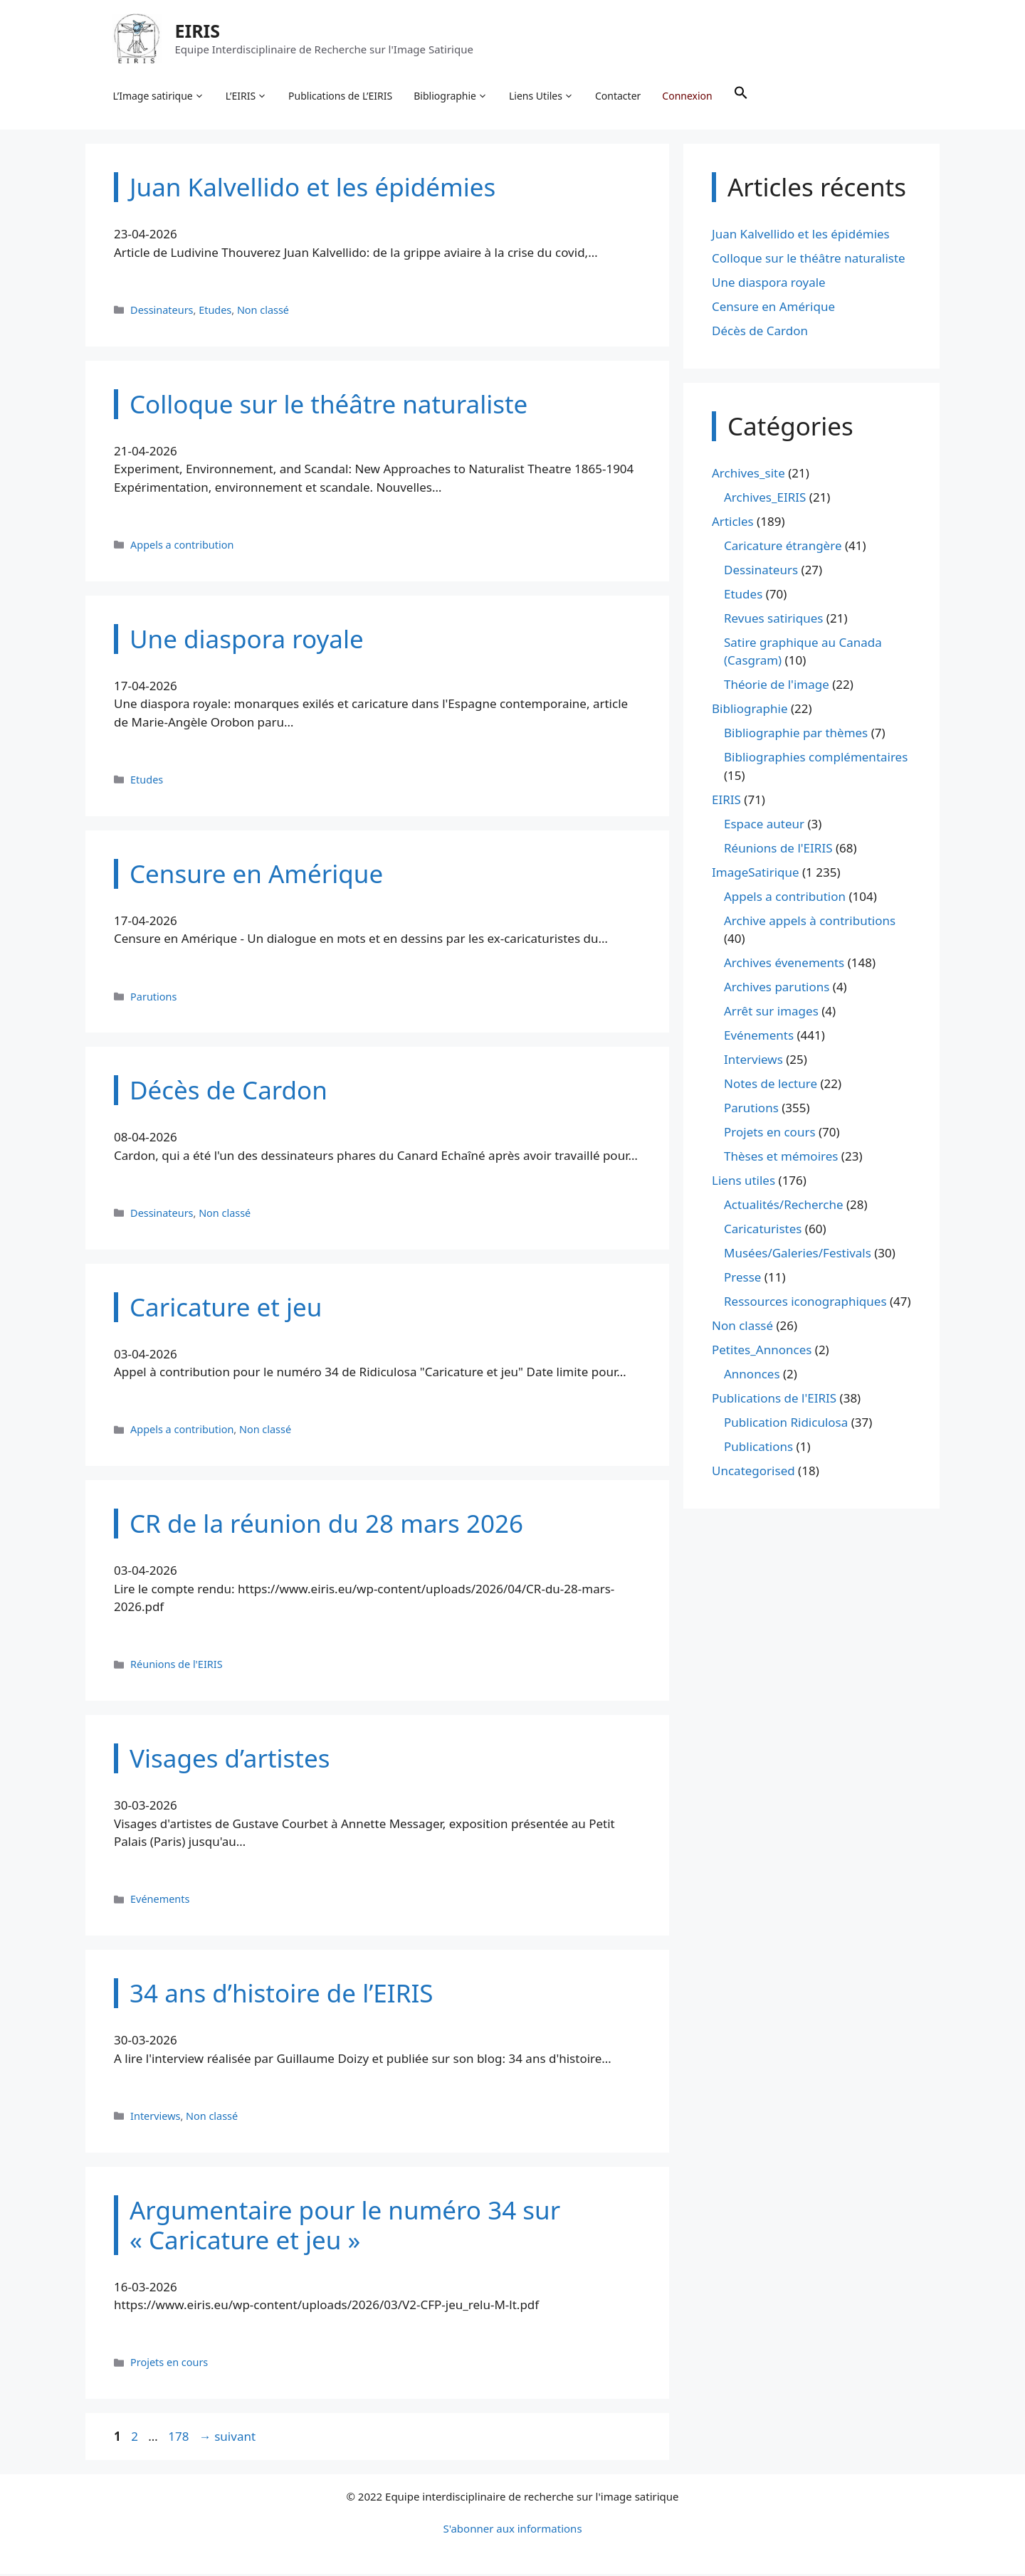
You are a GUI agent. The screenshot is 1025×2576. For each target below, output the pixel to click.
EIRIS (198, 31)
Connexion (688, 96)
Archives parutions (776, 989)
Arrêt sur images (771, 1013)
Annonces (752, 1376)
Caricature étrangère (782, 548)
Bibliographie (452, 96)
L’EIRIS (247, 96)
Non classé (263, 313)
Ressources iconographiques (805, 1304)
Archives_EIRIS (765, 500)
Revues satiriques (773, 621)
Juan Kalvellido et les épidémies (801, 236)
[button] (742, 96)
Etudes (215, 313)
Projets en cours (169, 2365)
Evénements (159, 1902)
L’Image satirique (159, 96)
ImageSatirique (755, 875)
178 (179, 2439)
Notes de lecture (770, 1086)
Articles (733, 524)
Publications (758, 1449)
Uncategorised (753, 1473)
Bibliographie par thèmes (796, 735)
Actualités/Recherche (783, 1207)
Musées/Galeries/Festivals (797, 1255)
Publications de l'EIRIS (774, 1401)
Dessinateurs (161, 313)
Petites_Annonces (761, 1352)
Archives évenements (784, 965)
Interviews (155, 2119)
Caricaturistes (762, 1231)
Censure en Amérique (773, 309)
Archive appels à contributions (809, 923)
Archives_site (748, 476)
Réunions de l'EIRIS (176, 1667)
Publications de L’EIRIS (342, 96)
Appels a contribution (181, 547)
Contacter (619, 96)
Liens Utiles (542, 96)
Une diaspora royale (769, 285)
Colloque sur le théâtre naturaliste (808, 261)
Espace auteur (764, 826)
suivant (227, 2439)
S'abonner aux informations (512, 2530)
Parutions (153, 998)
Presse (742, 1280)
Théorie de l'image (776, 687)
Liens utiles (743, 1183)
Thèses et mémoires (781, 1159)
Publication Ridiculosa (786, 1425)
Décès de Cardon (760, 333)
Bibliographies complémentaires (816, 759)
